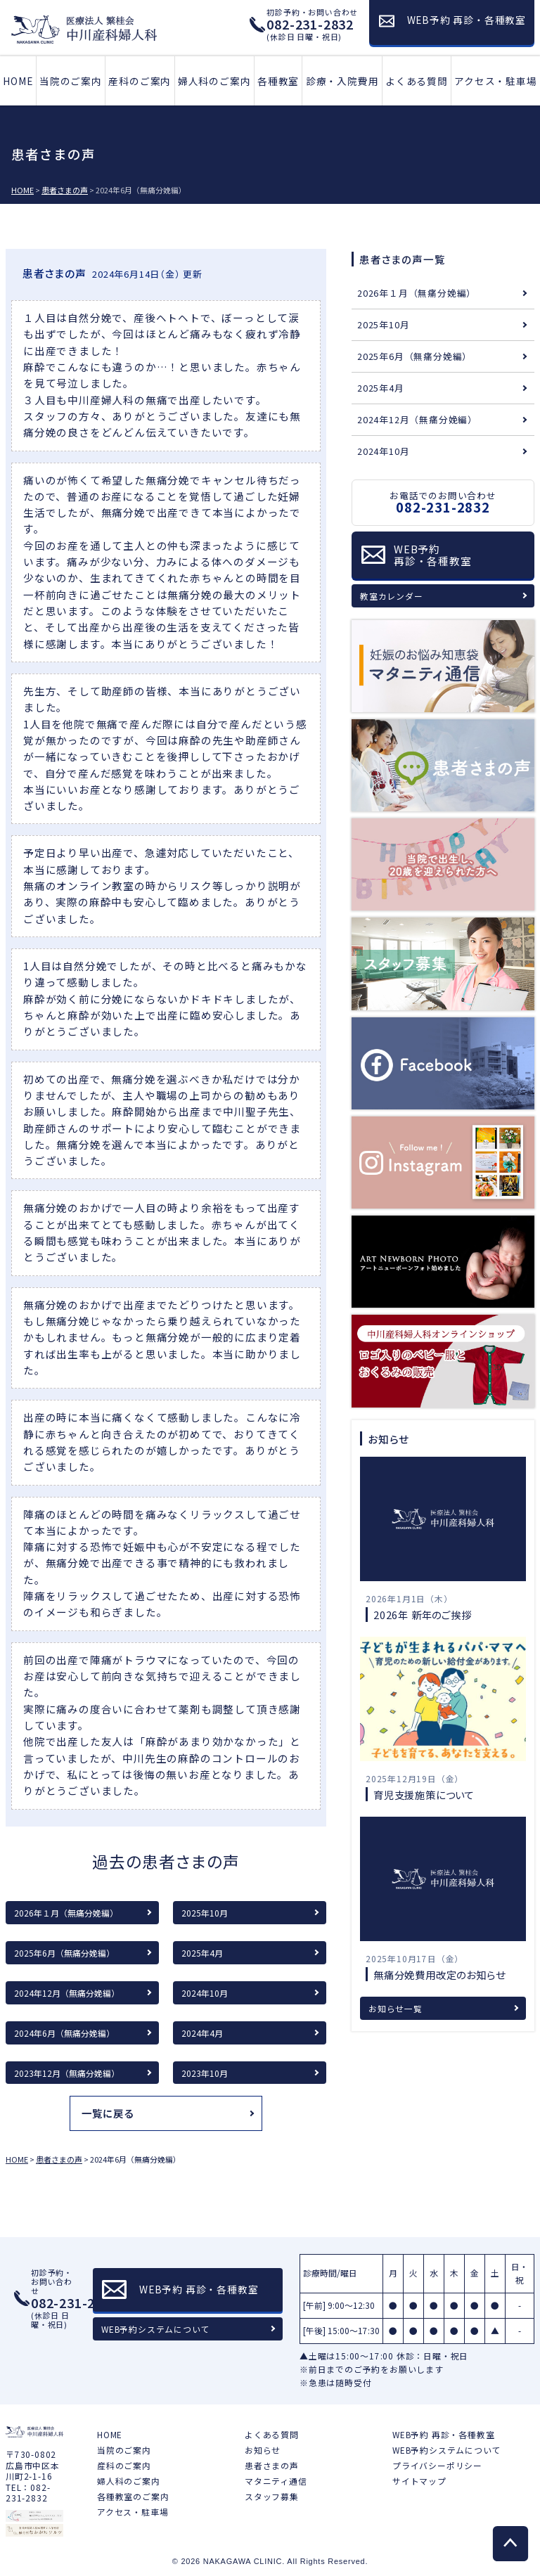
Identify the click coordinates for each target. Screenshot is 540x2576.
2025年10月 (204, 1913)
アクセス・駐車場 (495, 81)
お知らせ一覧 (395, 2008)
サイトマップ (419, 2481)
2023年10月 (204, 2073)
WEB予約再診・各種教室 (433, 554)
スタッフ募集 (272, 2496)
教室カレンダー (391, 596)
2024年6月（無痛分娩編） (64, 2033)
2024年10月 (204, 1993)
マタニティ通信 (276, 2481)
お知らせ (263, 2450)
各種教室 (278, 81)
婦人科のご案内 (214, 81)
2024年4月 (202, 2033)
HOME (17, 81)
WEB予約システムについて (155, 2329)
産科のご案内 (139, 81)
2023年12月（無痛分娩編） (67, 2073)
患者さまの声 (272, 2465)
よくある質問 (416, 81)
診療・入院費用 (342, 81)
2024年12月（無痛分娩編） (67, 1993)
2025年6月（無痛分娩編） (64, 1953)
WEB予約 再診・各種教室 (443, 2434)
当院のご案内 (70, 81)
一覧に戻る (108, 2113)
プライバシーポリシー (437, 2465)
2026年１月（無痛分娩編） (66, 1913)
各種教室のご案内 (133, 2496)
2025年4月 (202, 1953)
